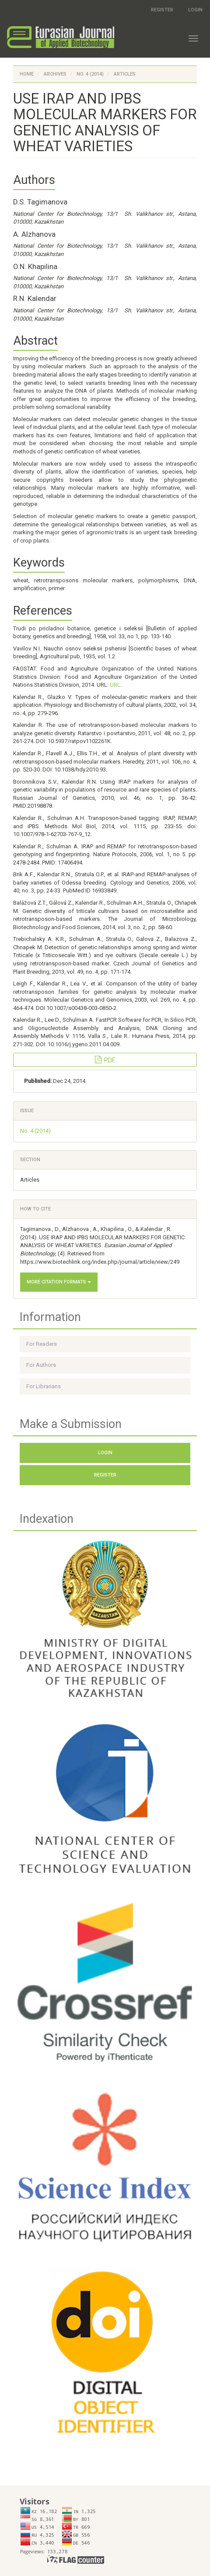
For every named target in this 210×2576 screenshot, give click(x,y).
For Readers (41, 1344)
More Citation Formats (59, 1282)
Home (27, 74)
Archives (55, 74)
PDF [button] (105, 1060)
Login (195, 10)
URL (115, 684)
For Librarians (43, 1386)
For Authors (41, 1365)
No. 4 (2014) (90, 74)
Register (162, 10)
